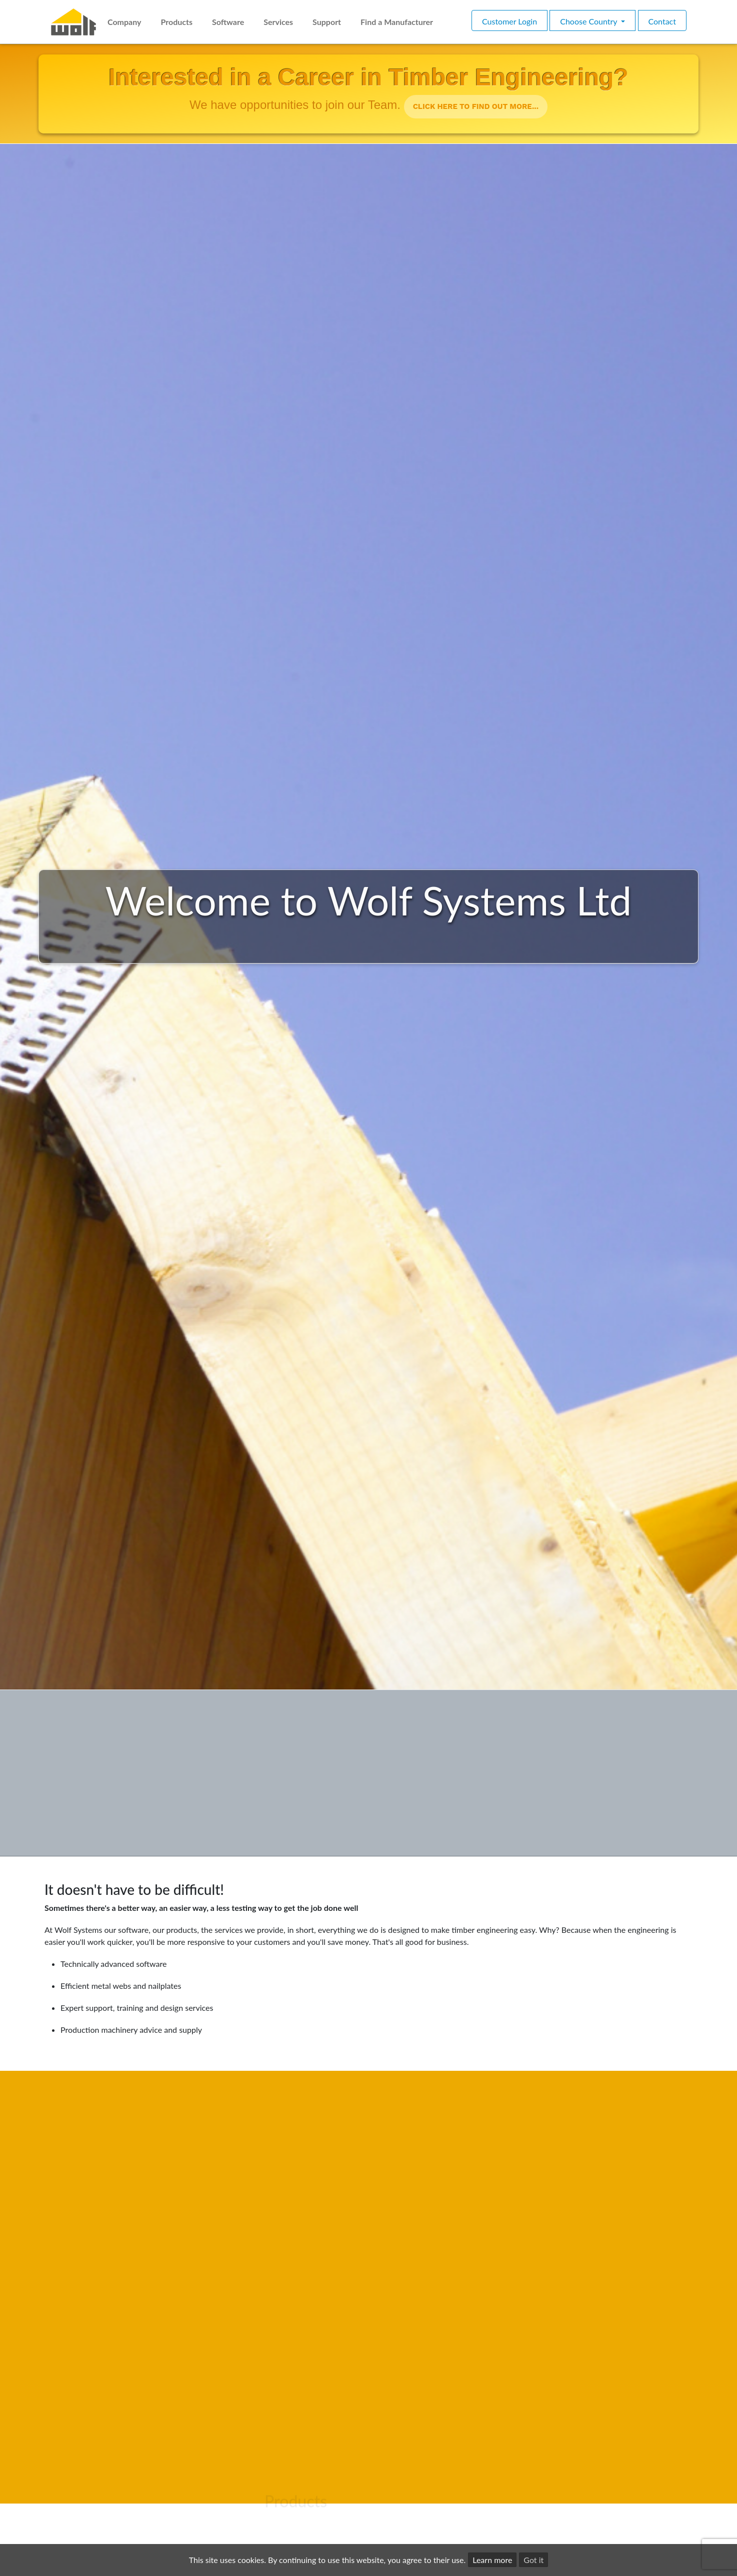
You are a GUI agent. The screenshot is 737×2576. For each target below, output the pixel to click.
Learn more (492, 2560)
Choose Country (589, 21)
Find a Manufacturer (396, 21)
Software (228, 21)
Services (278, 21)
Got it (534, 2560)
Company (124, 21)
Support (326, 21)
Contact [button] (662, 21)
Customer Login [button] (509, 21)
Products (176, 21)
